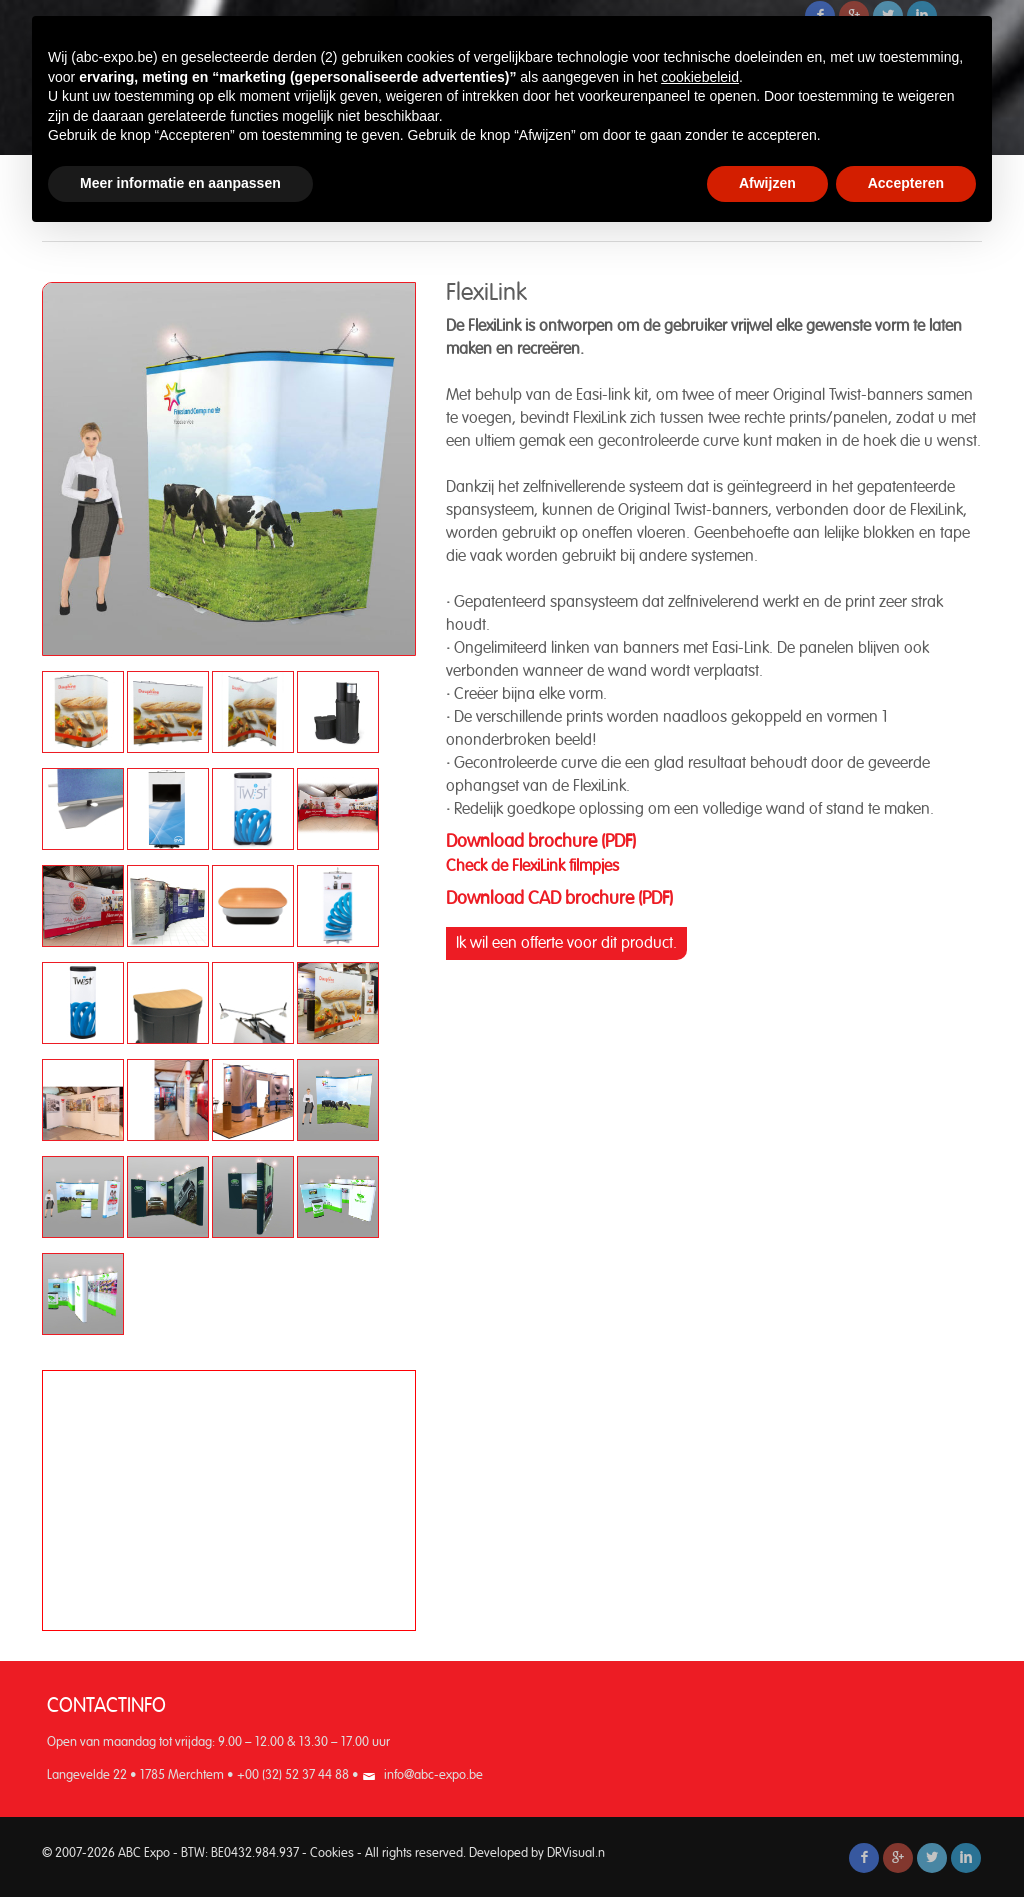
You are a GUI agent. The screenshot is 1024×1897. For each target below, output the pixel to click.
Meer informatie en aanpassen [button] (180, 183)
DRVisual (571, 1853)
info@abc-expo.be (433, 1775)
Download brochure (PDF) (541, 842)
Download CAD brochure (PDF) (559, 899)
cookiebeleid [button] (700, 77)
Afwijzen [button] (767, 183)
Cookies (332, 1853)
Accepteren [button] (906, 183)
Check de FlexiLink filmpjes (534, 866)
